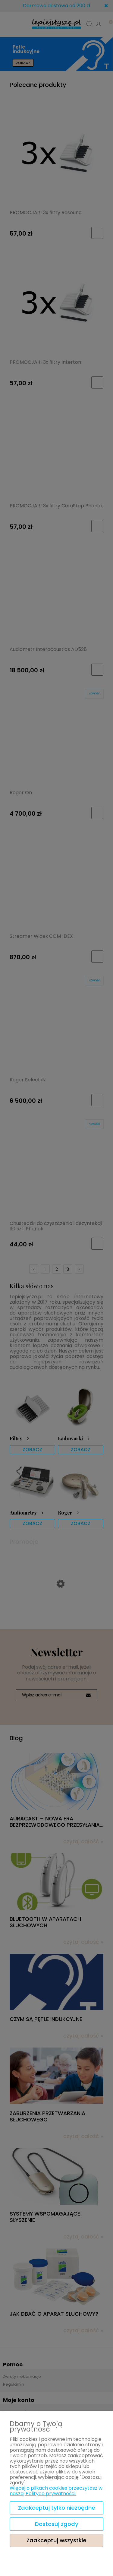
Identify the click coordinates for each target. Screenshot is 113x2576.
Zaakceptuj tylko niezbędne (56, 2507)
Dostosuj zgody (56, 2524)
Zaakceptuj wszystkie (56, 2540)
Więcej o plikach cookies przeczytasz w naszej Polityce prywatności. (56, 2491)
